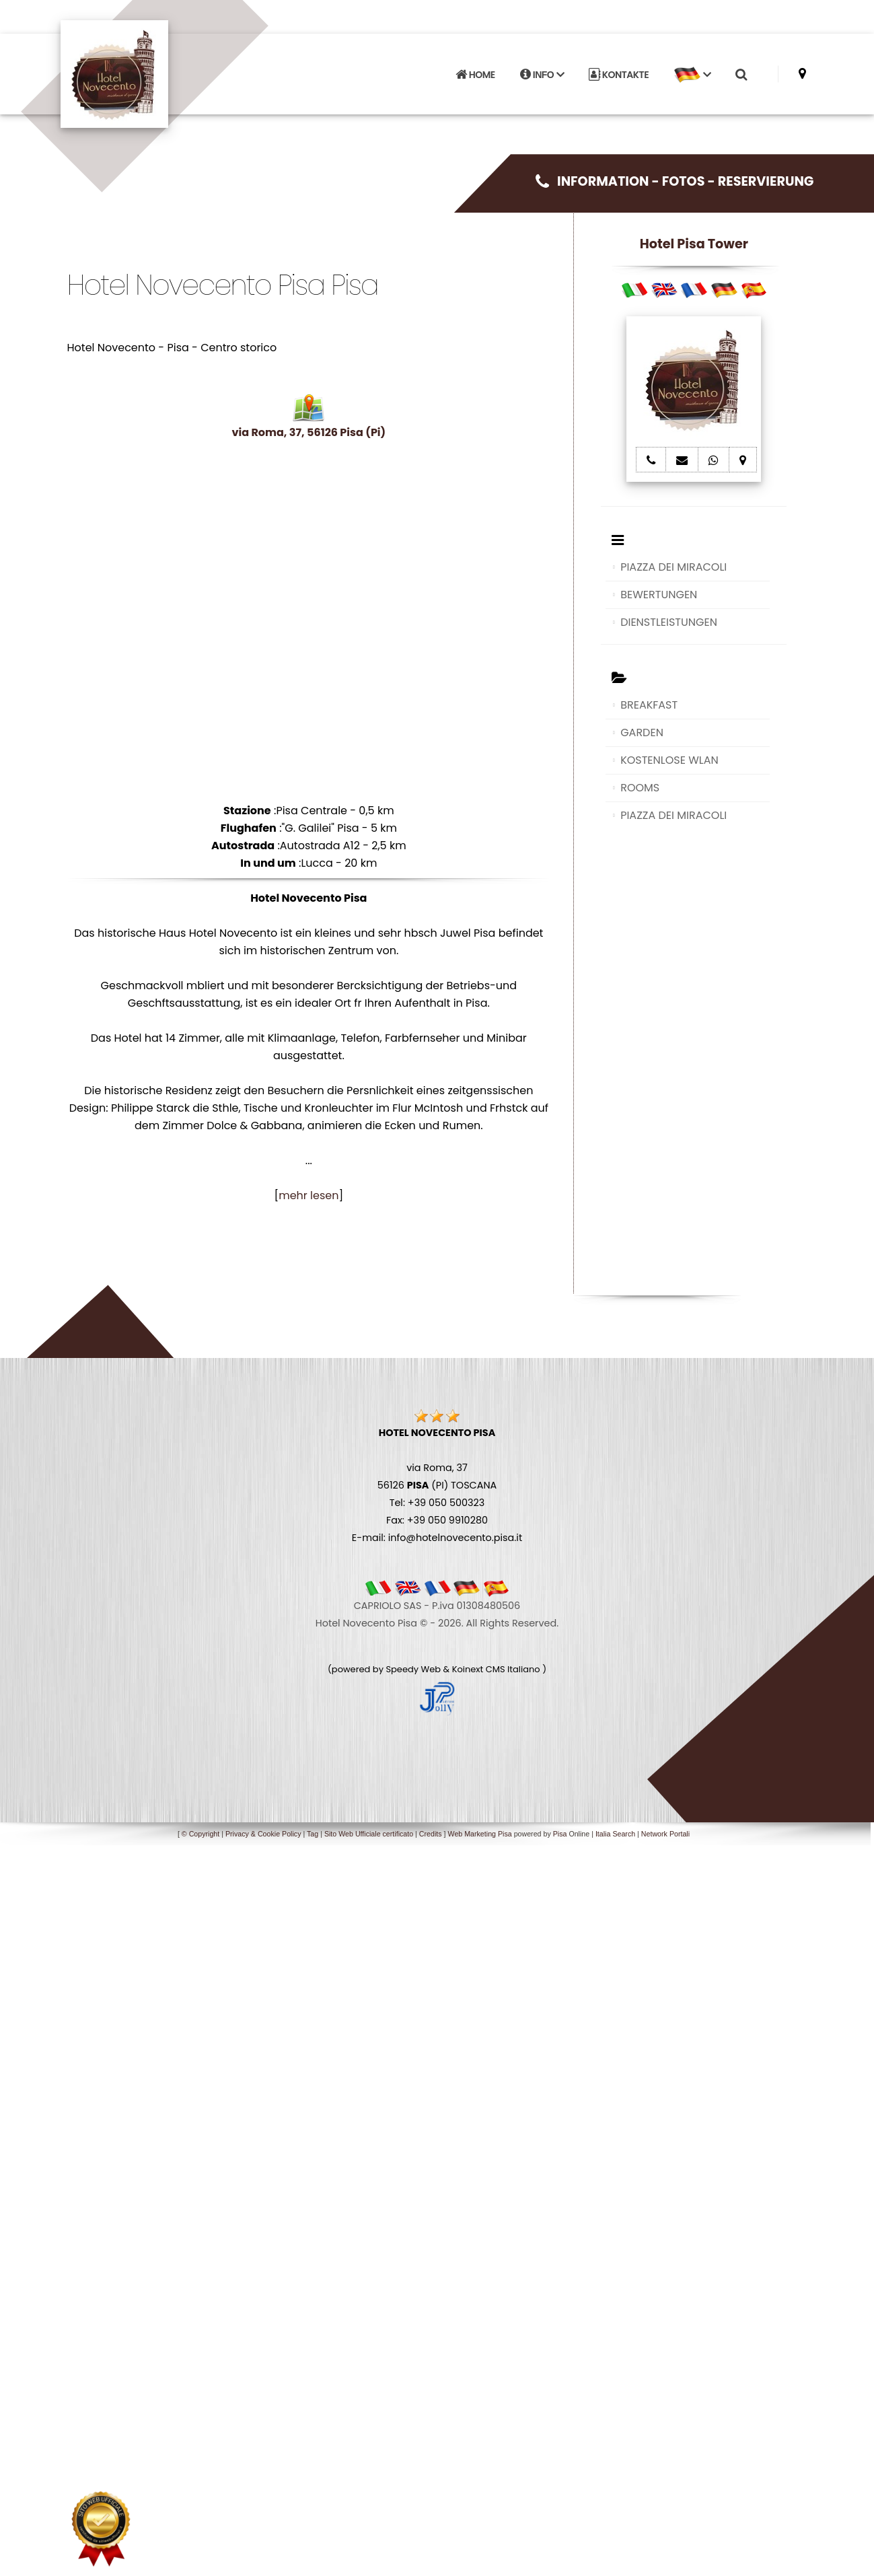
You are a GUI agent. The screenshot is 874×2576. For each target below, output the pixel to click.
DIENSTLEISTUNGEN (668, 622)
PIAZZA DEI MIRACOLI (673, 567)
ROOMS (639, 787)
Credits (430, 1834)
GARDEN (641, 732)
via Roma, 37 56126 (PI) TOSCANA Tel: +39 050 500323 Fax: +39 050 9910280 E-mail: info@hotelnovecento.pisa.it (437, 1485)
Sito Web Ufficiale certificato (368, 1834)
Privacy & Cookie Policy (263, 1834)
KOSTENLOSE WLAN (669, 760)
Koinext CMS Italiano (497, 1669)
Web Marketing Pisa (480, 1834)
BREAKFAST (649, 705)
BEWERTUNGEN (658, 594)
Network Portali (665, 1834)
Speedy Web (413, 1669)
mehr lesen (308, 1195)
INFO (542, 74)
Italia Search (615, 1834)
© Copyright (200, 1834)
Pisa (560, 1834)
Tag (312, 1834)
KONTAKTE (619, 74)
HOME (475, 74)
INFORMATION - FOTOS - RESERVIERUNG (675, 181)
